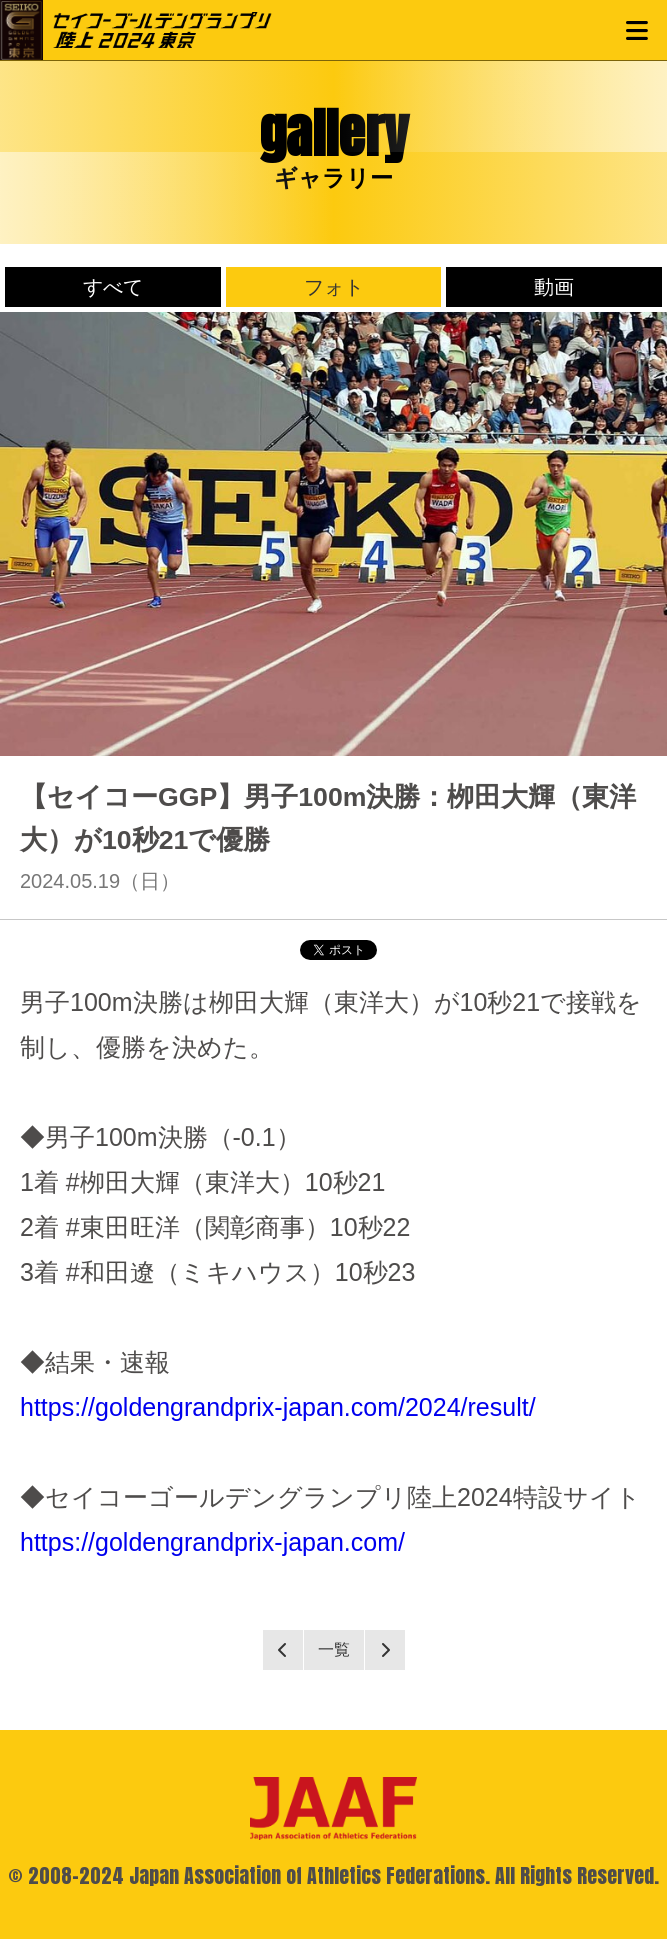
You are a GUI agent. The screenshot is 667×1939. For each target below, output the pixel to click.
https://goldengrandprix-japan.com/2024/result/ (278, 1407)
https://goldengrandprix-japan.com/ (212, 1542)
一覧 (334, 1649)
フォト (334, 287)
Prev (283, 1650)
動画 (554, 287)
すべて (113, 287)
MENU (637, 30)
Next (385, 1650)
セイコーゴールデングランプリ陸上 (162, 30)
